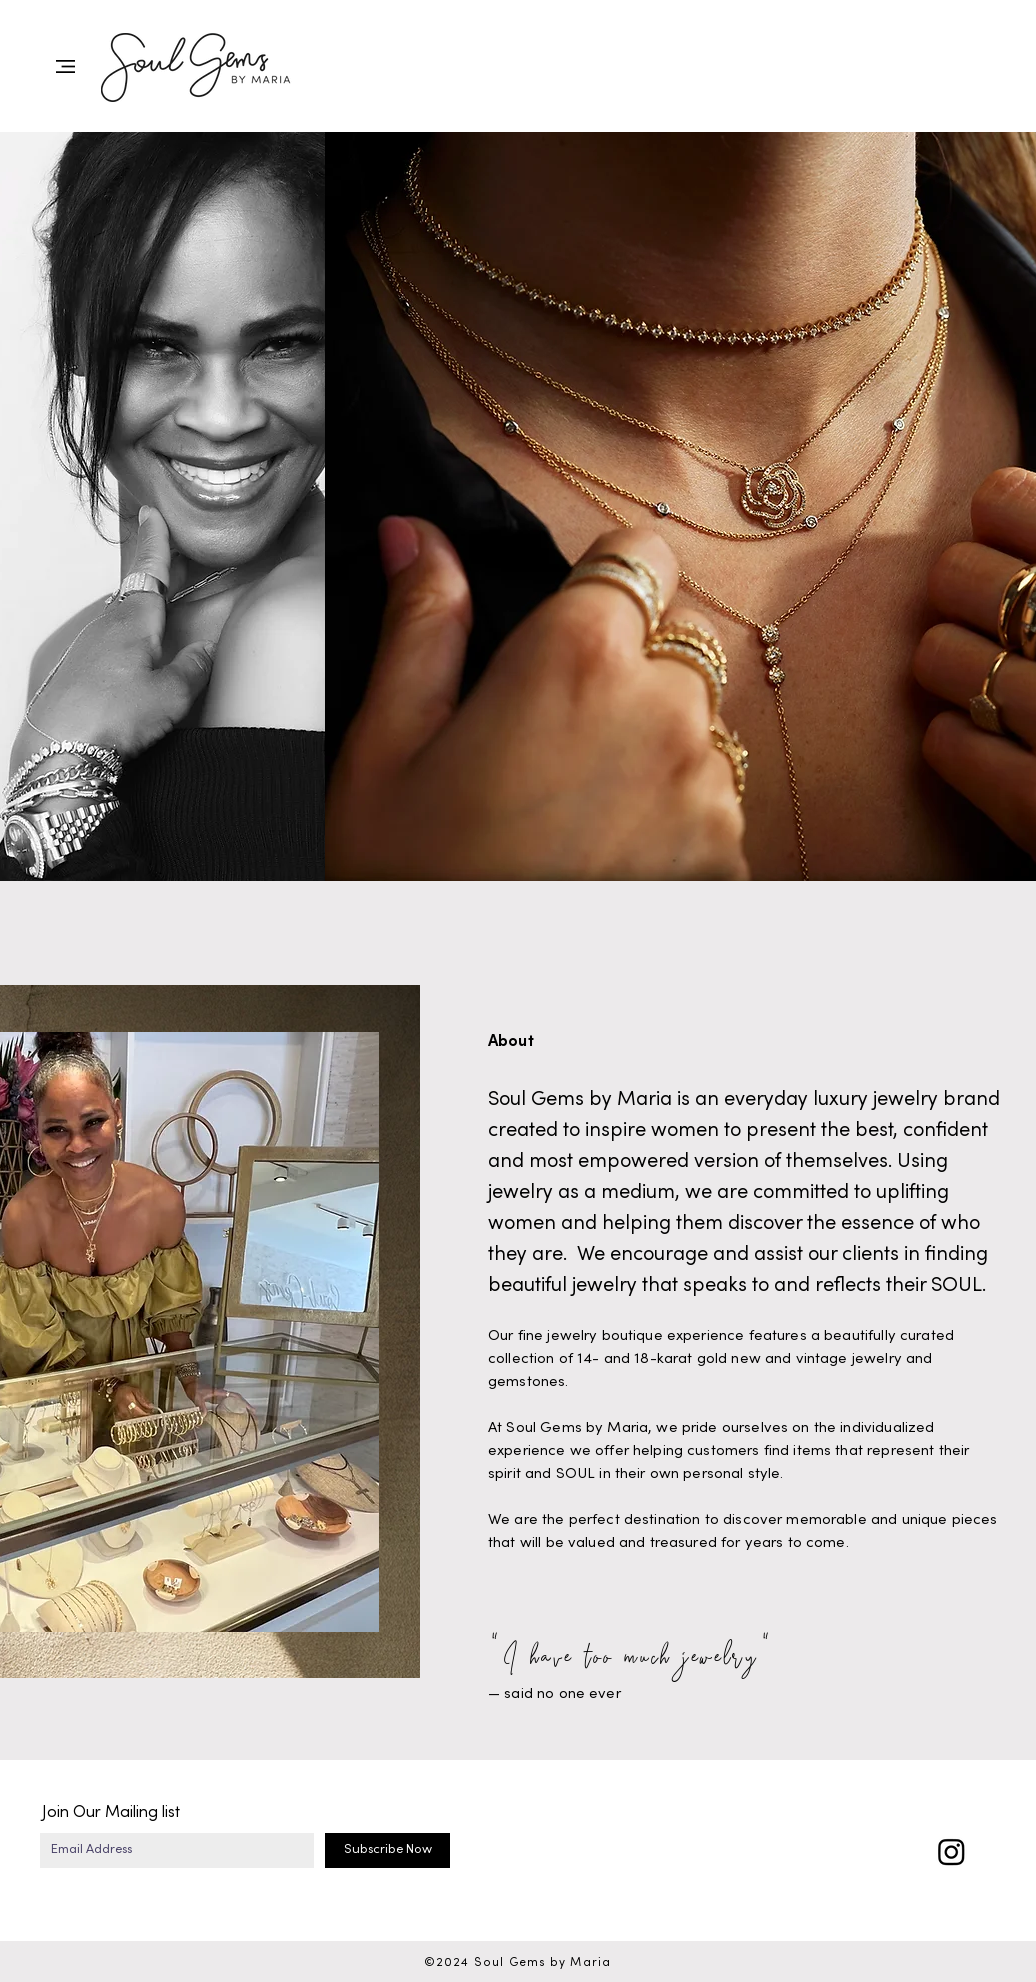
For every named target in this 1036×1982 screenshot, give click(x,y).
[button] (65, 66)
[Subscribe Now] (387, 1850)
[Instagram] (951, 1851)
